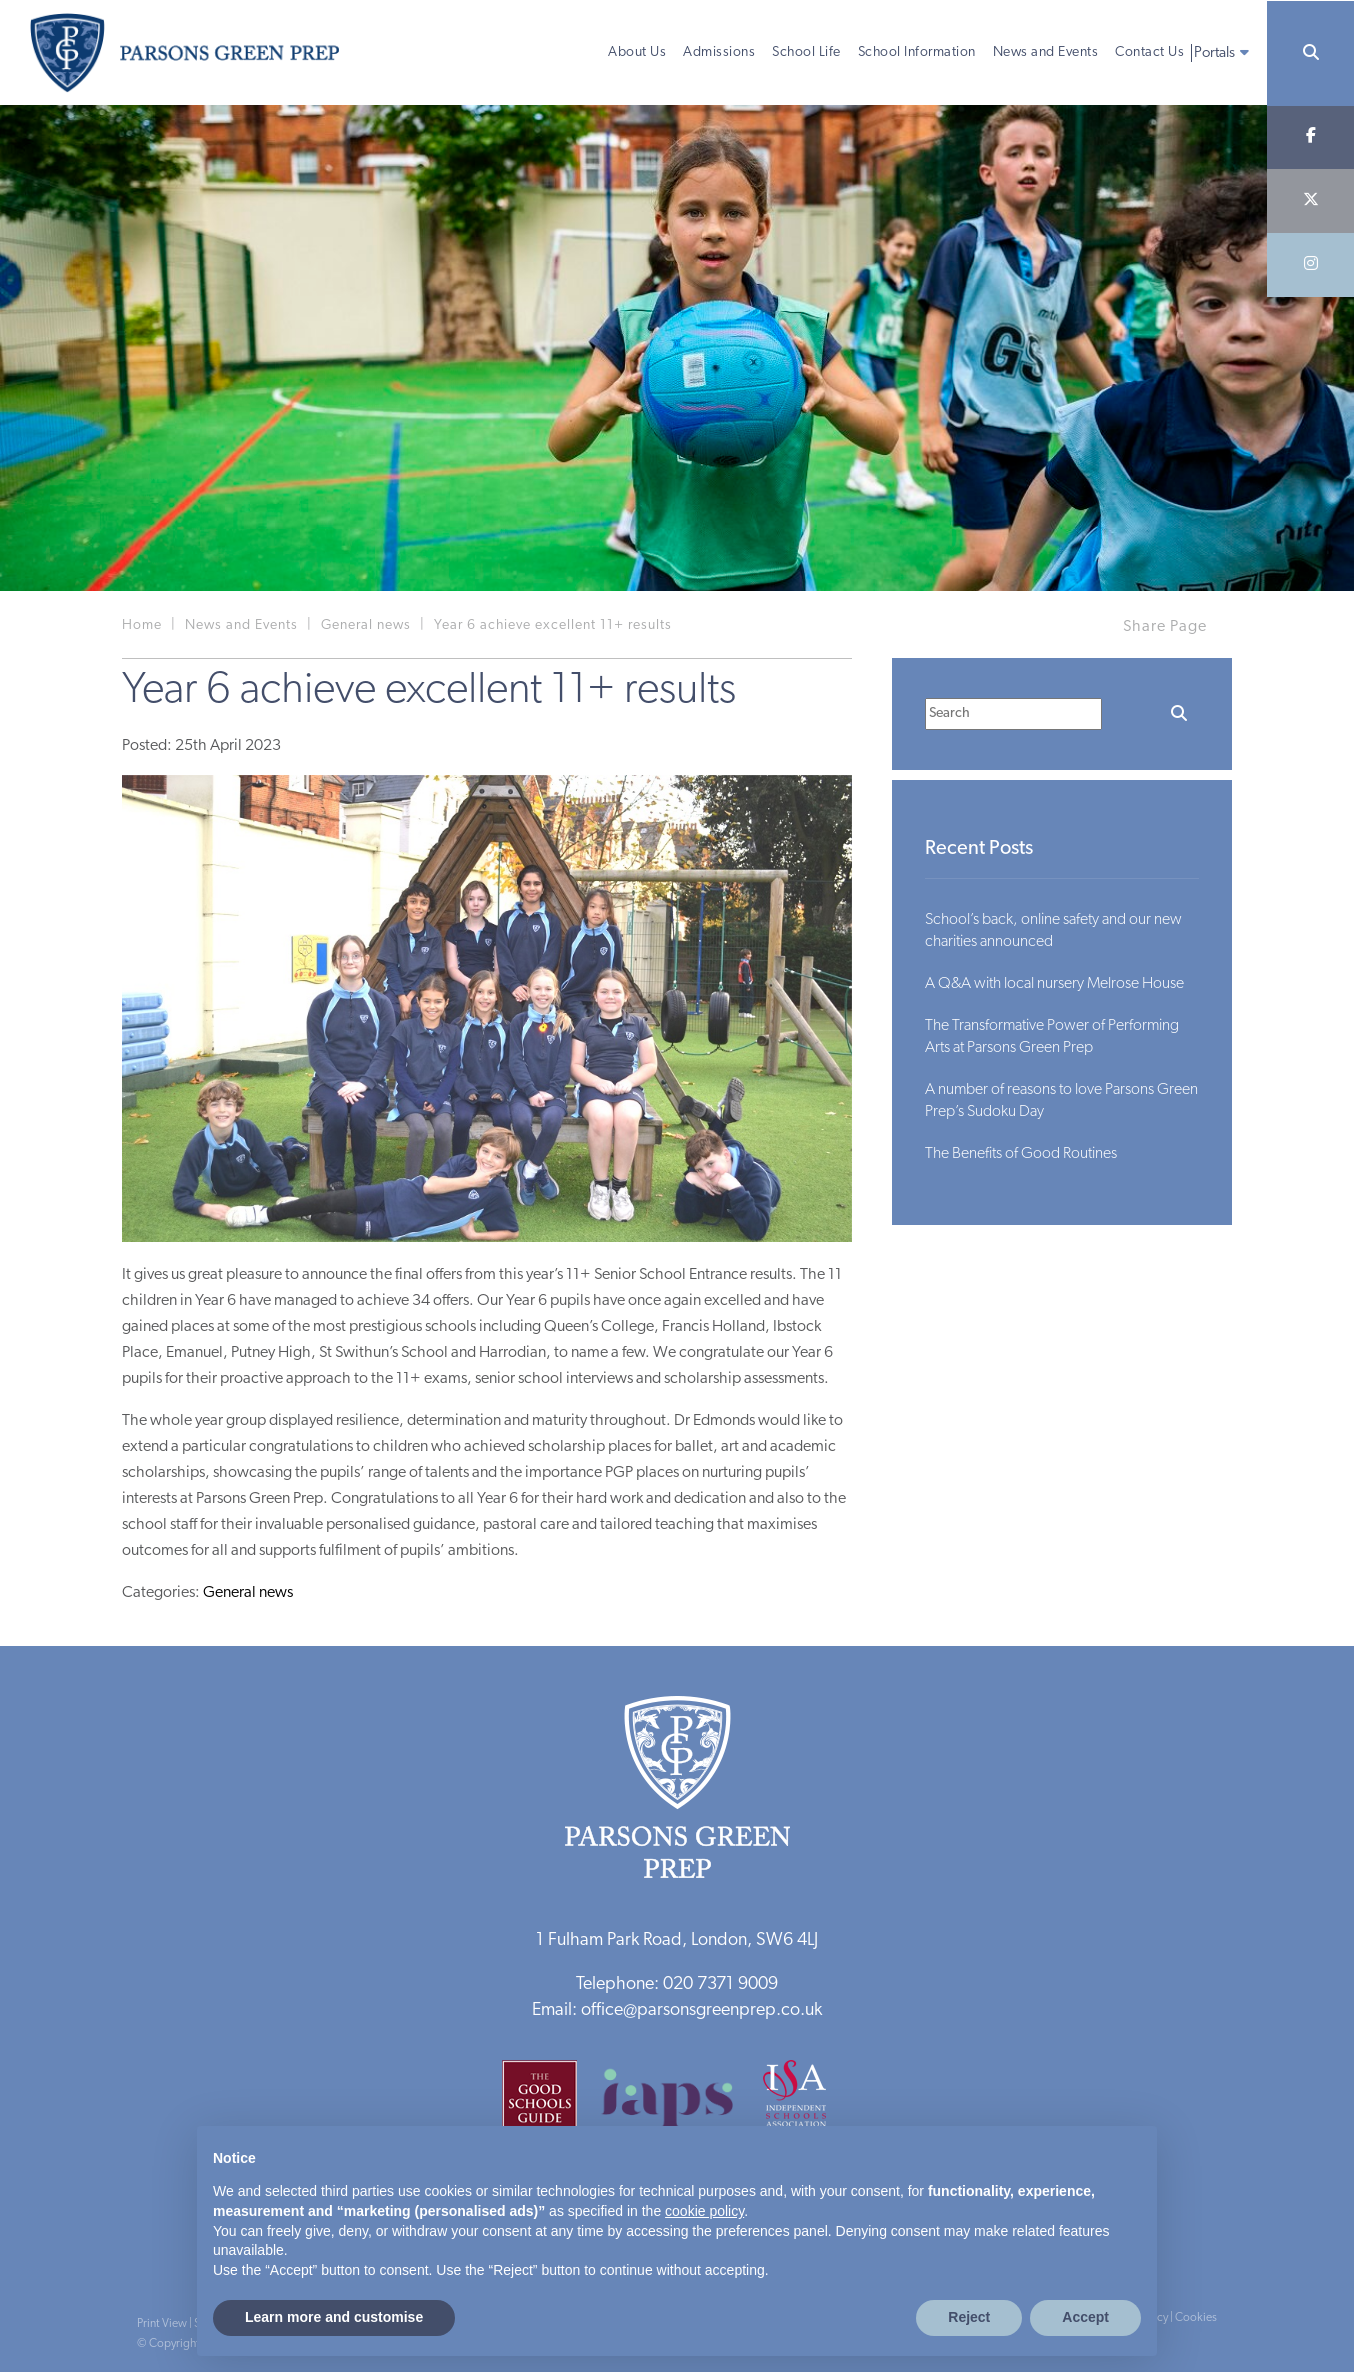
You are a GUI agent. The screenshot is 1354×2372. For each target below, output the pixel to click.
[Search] (1310, 53)
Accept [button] (1085, 2317)
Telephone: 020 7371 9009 (677, 1984)
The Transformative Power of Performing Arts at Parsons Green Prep (1052, 1037)
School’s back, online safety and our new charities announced (1053, 931)
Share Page (1165, 627)
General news (248, 1593)
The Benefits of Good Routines (1021, 1154)
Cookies (1196, 2318)
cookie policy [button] (704, 2211)
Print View (162, 2324)
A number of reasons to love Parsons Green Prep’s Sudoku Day (1061, 1101)
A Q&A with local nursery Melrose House (1054, 984)
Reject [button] (969, 2317)
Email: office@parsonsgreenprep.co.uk (677, 2010)
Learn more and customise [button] (334, 2317)
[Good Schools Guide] (549, 2104)
